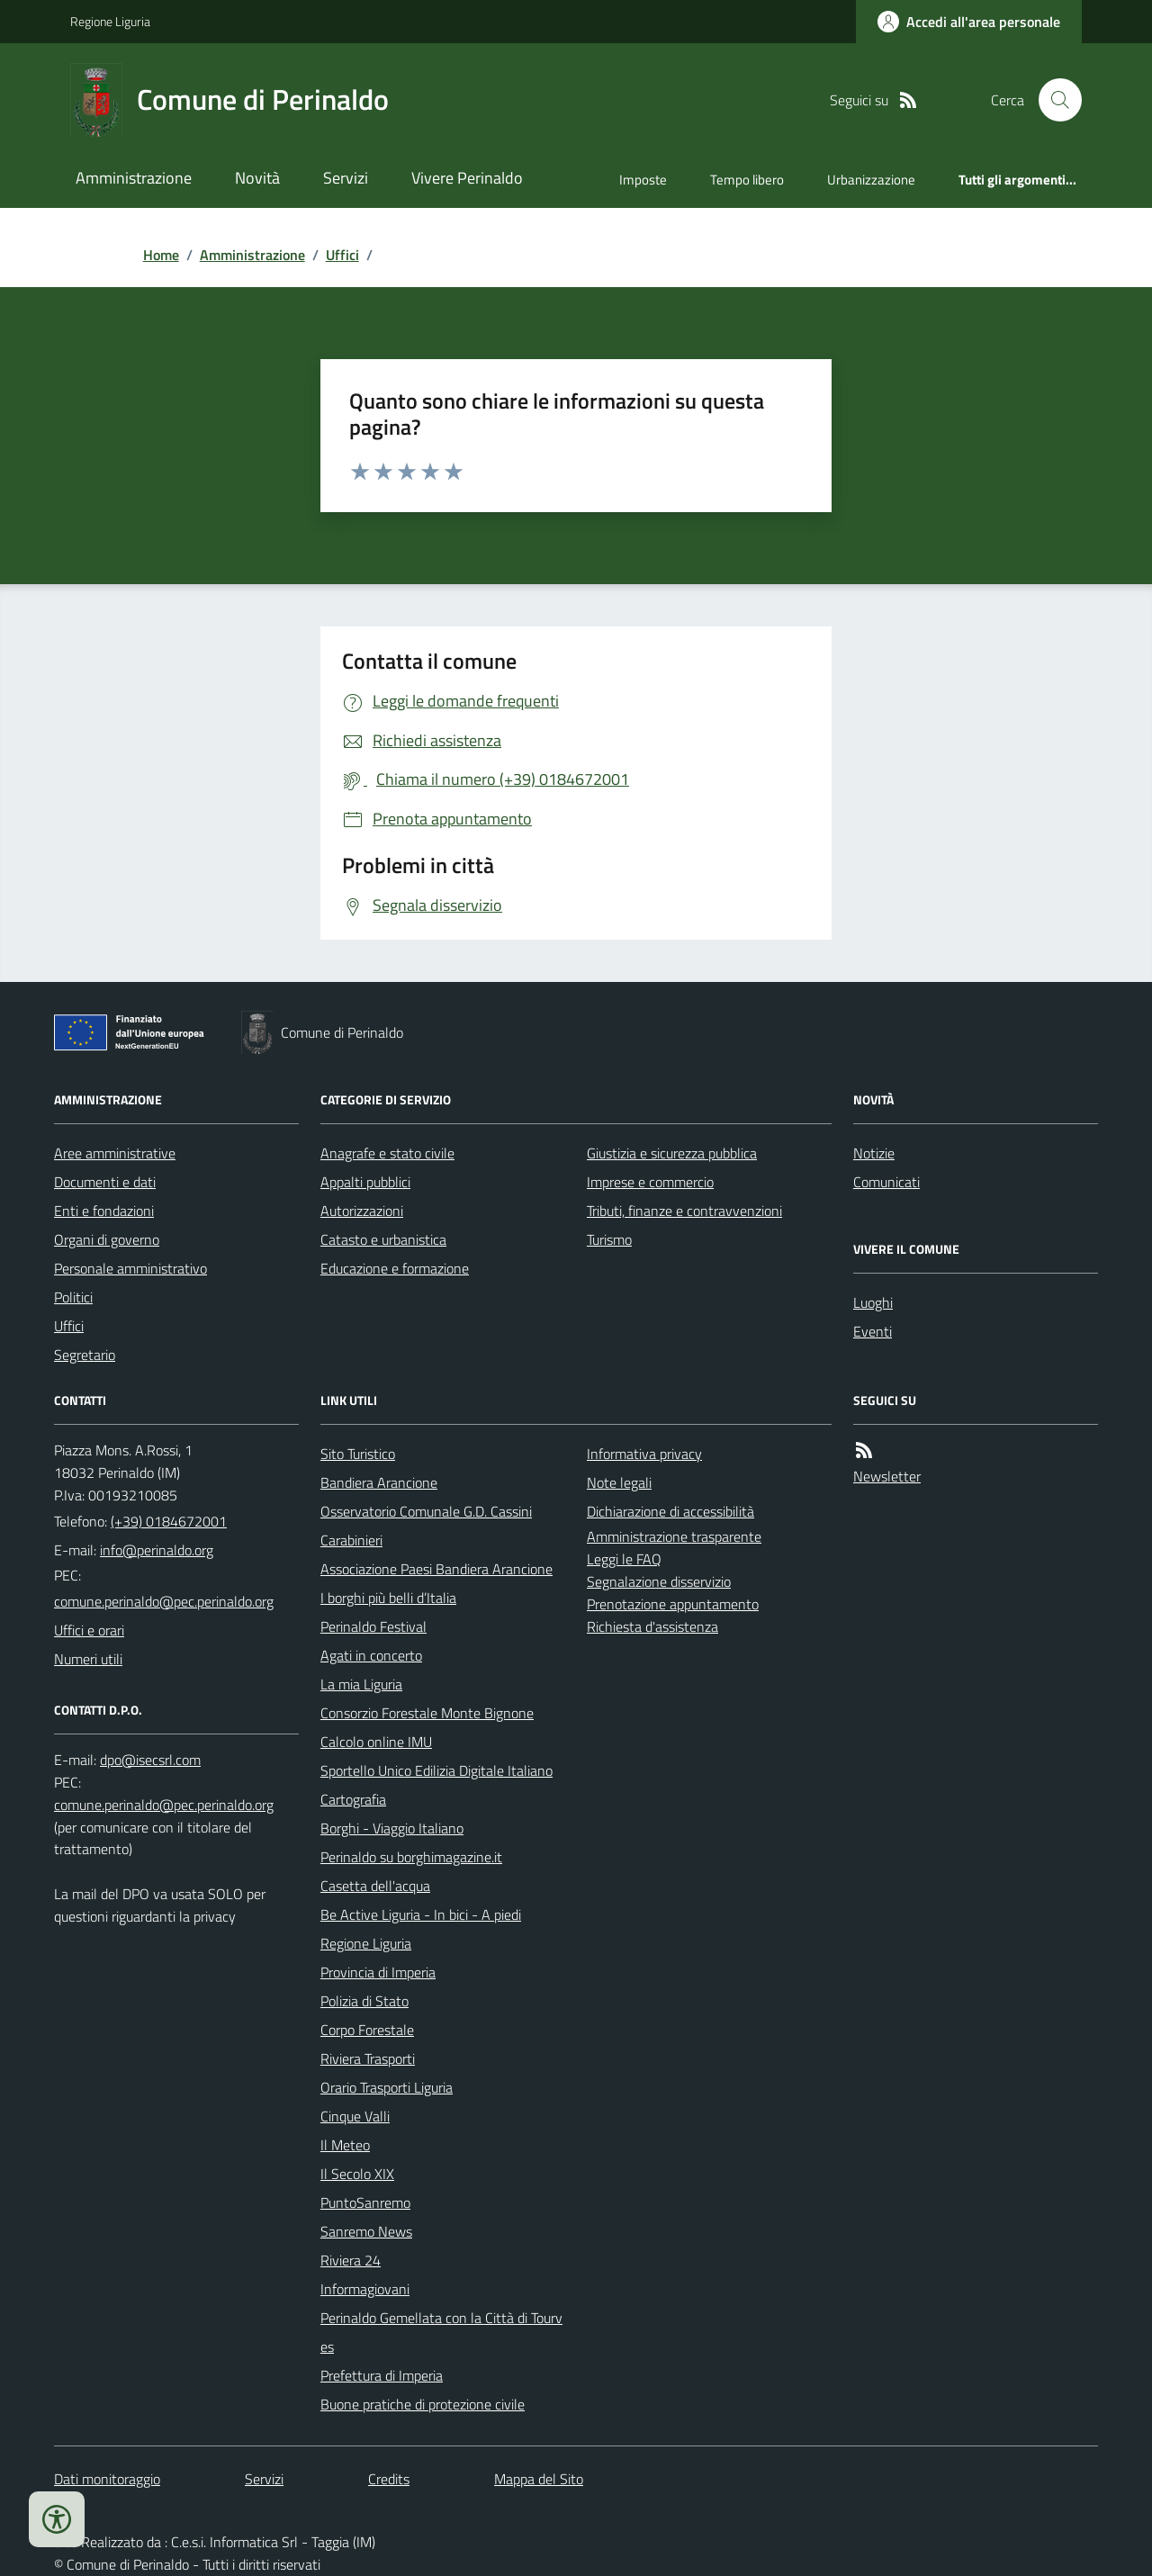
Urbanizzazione (871, 179)
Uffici (342, 255)
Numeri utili (88, 1659)
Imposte (643, 179)
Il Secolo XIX (357, 2173)
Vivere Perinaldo (467, 178)
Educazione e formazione (394, 1268)
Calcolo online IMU (376, 1741)
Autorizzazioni (361, 1210)
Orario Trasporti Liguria (386, 2087)
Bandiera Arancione (378, 1482)
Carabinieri (351, 1540)
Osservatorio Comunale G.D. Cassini (426, 1511)
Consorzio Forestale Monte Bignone (427, 1713)
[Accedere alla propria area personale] (969, 21)
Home (161, 255)
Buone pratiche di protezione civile (422, 2404)
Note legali (619, 1482)
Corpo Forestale (367, 2029)
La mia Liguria (361, 1684)
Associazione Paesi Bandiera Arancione (436, 1569)
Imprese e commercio (650, 1182)
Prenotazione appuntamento (673, 1604)
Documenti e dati (105, 1182)
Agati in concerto (371, 1655)
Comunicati (886, 1182)
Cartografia (353, 1799)
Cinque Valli (355, 2116)
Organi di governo (106, 1239)
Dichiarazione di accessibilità (670, 1511)
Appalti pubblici (365, 1182)
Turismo (609, 1239)
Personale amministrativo (130, 1268)
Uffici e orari (89, 1630)
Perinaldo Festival (373, 1626)
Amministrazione (134, 178)
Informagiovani (365, 2289)
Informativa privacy (644, 1453)
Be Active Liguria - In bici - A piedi (420, 1914)
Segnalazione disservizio (659, 1581)
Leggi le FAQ (624, 1559)
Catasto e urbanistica (383, 1239)
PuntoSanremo (365, 2202)
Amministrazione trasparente (674, 1536)
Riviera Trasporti (367, 2058)
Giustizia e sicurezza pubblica (672, 1153)
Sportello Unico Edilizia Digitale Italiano (436, 1770)
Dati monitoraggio (107, 2479)
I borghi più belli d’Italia (388, 1597)
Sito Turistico (357, 1453)
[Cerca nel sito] (1053, 100)
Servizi (345, 178)
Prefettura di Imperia (381, 2375)
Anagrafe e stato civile (387, 1153)
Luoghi (873, 1302)
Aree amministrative (115, 1153)
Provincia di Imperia (378, 1972)
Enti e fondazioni (104, 1210)
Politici (73, 1297)
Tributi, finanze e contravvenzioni (684, 1210)
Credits (389, 2479)
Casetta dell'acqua (375, 1885)
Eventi (872, 1331)
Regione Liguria (110, 21)
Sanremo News (366, 2231)
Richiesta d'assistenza (652, 1626)
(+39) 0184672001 (169, 1521)
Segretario (84, 1354)
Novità (257, 178)
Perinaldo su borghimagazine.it (411, 1857)
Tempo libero (747, 179)
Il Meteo (345, 2145)
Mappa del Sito (538, 2479)
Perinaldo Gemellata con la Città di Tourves (441, 2332)
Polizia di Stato (364, 2001)
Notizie (874, 1153)
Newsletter (887, 1476)
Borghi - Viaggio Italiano (392, 1828)
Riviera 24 (350, 2260)
